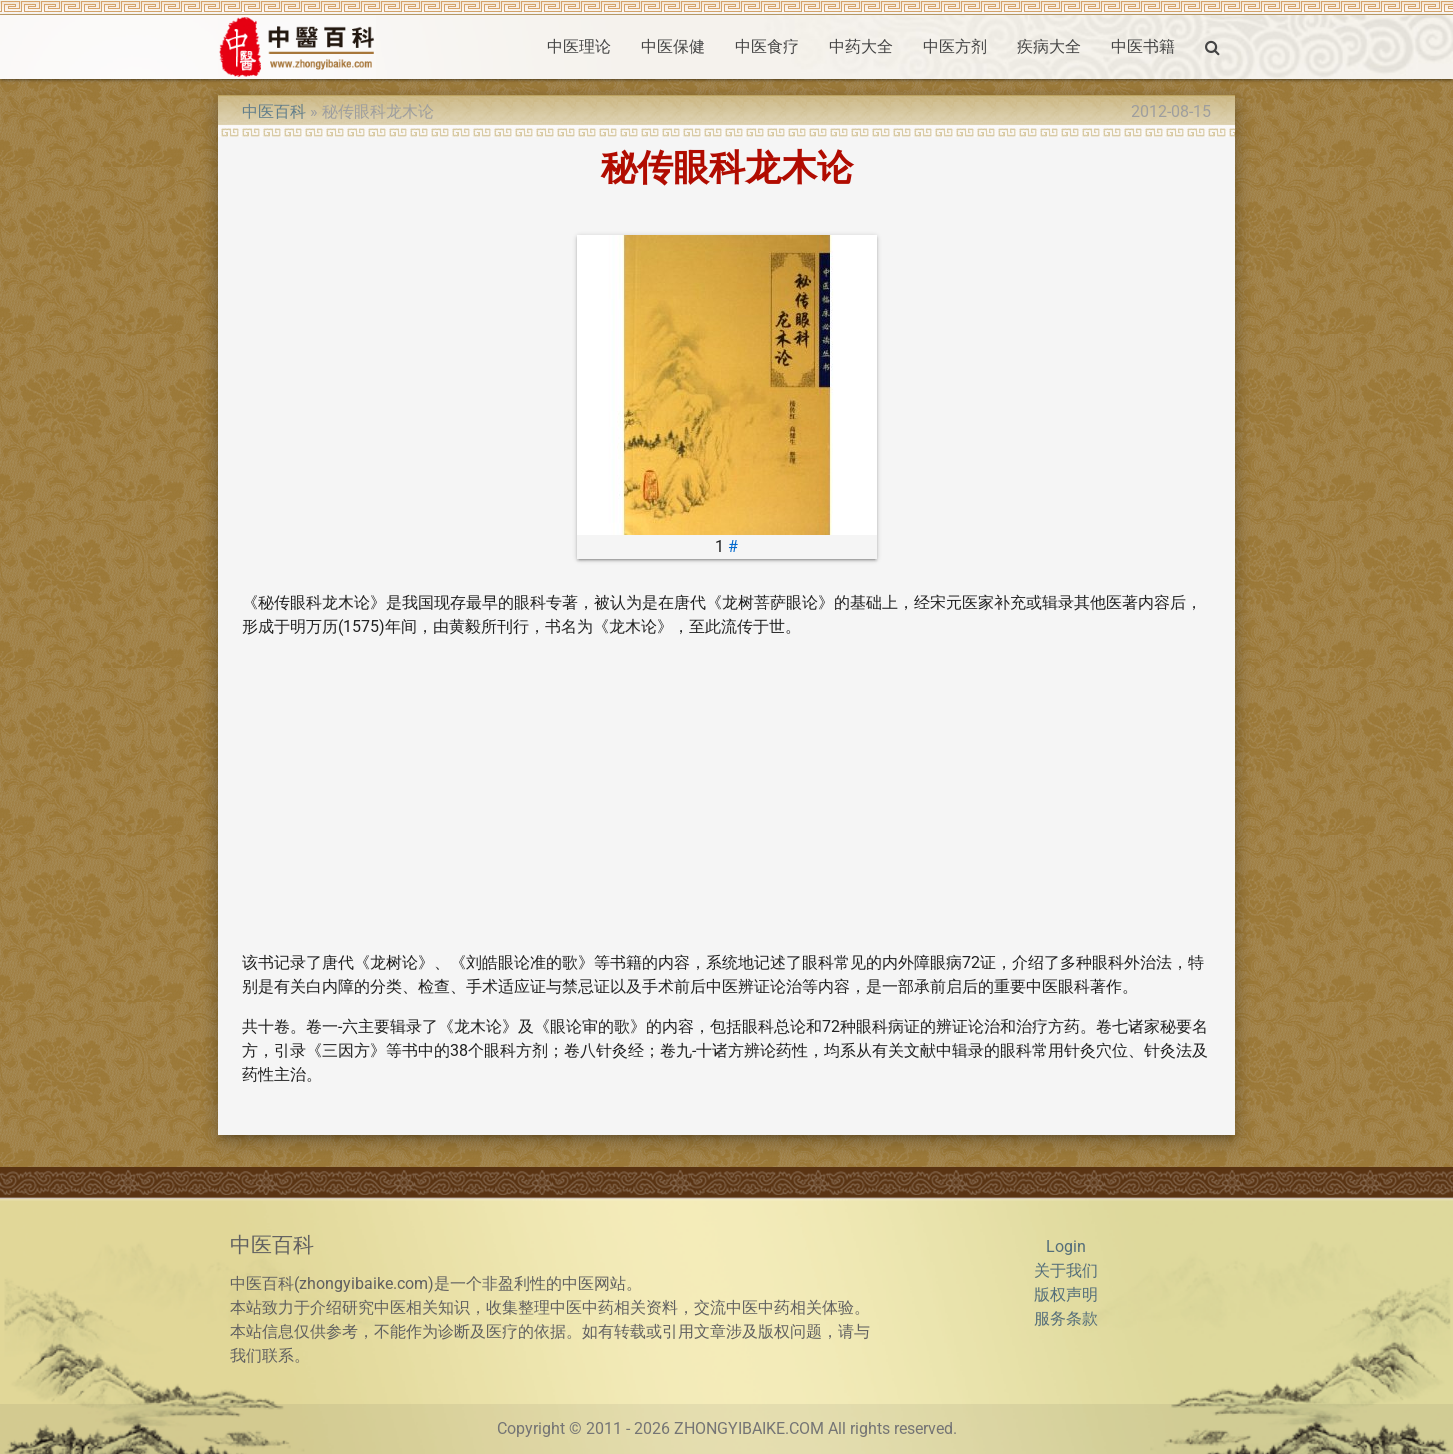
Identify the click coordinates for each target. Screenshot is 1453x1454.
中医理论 (579, 46)
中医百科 (274, 111)
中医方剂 (955, 46)
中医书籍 (1143, 46)
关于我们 (1066, 1270)
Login (1066, 1246)
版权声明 (1066, 1294)
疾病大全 (1049, 46)
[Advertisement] (726, 795)
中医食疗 (767, 46)
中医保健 (673, 46)
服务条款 (1066, 1318)
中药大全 (861, 46)
